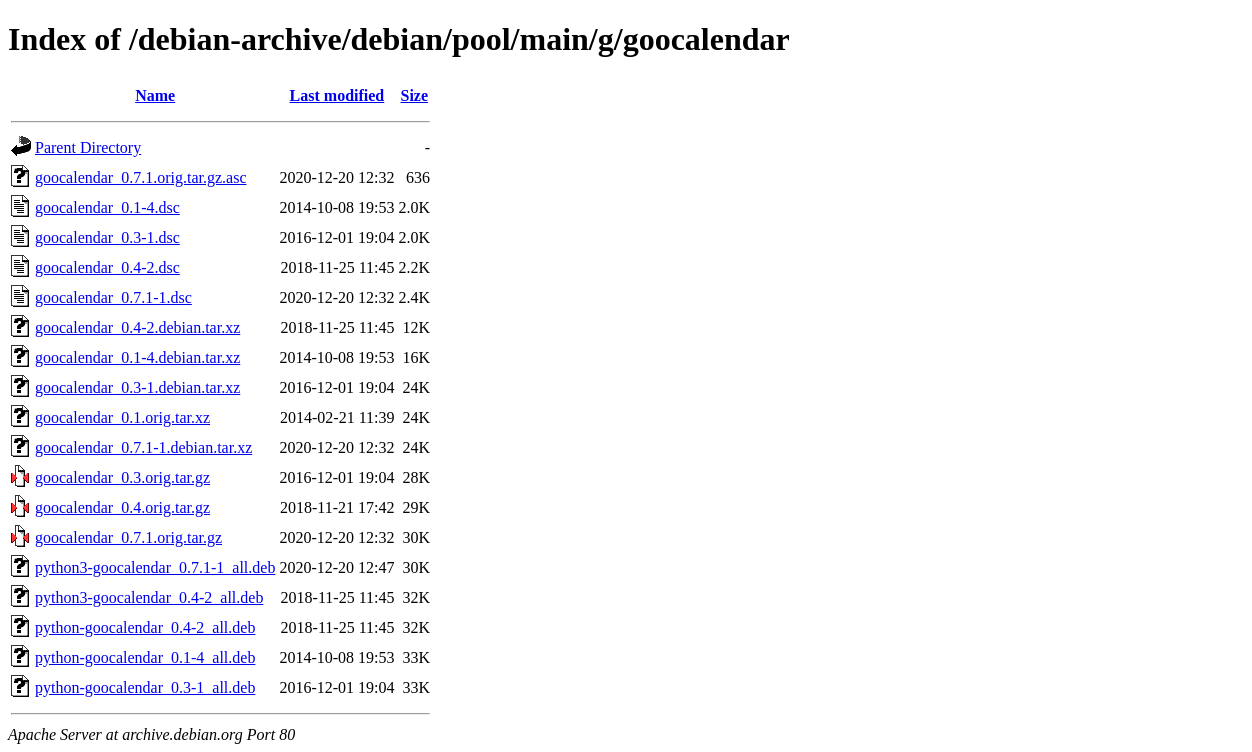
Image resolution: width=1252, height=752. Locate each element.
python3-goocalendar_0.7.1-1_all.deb (155, 567)
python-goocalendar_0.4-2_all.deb (145, 627)
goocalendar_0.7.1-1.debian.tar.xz (143, 447)
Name (155, 95)
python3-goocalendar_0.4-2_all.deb (149, 597)
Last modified (337, 95)
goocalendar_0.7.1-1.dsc (113, 297)
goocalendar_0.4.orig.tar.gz (122, 507)
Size (414, 95)
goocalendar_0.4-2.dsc (107, 267)
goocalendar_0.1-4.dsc (107, 207)
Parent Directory (88, 147)
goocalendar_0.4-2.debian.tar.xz (137, 327)
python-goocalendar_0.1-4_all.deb (145, 657)
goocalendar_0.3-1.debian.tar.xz (137, 387)
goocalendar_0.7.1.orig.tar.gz (128, 537)
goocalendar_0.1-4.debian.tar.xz (137, 357)
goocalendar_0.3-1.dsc (107, 237)
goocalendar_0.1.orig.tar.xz (122, 417)
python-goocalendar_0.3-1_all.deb (145, 687)
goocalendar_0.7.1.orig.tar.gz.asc (140, 177)
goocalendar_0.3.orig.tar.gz (122, 477)
